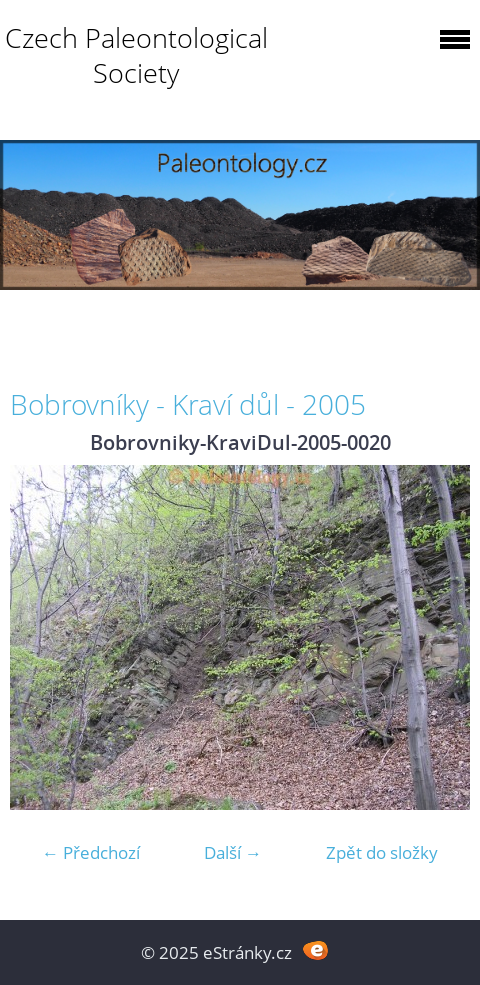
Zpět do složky (382, 852)
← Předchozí (91, 852)
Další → (233, 852)
